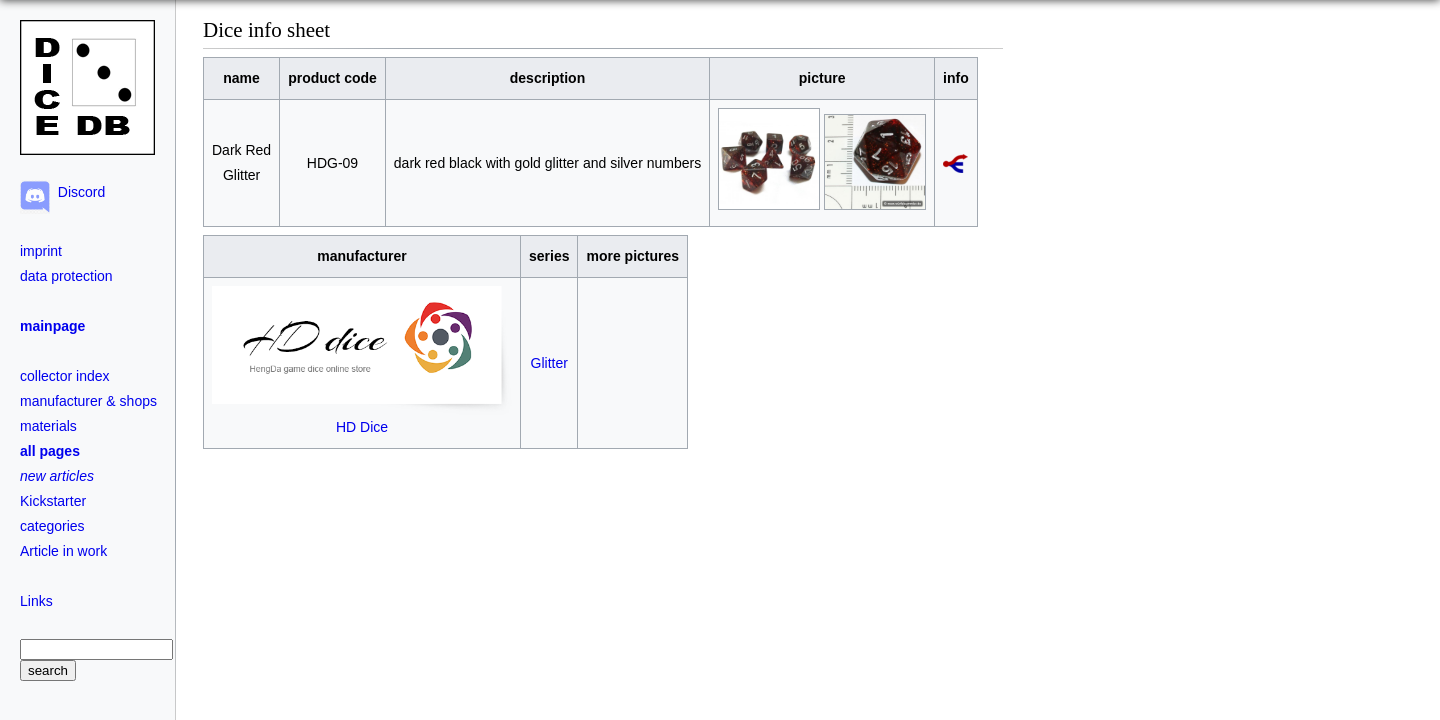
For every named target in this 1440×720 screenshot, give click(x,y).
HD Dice (362, 418)
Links (36, 601)
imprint (41, 251)
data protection (66, 276)
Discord (77, 192)
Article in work (63, 551)
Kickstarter (53, 501)
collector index (65, 376)
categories (52, 526)
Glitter (549, 363)
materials (48, 426)
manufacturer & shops (88, 401)
